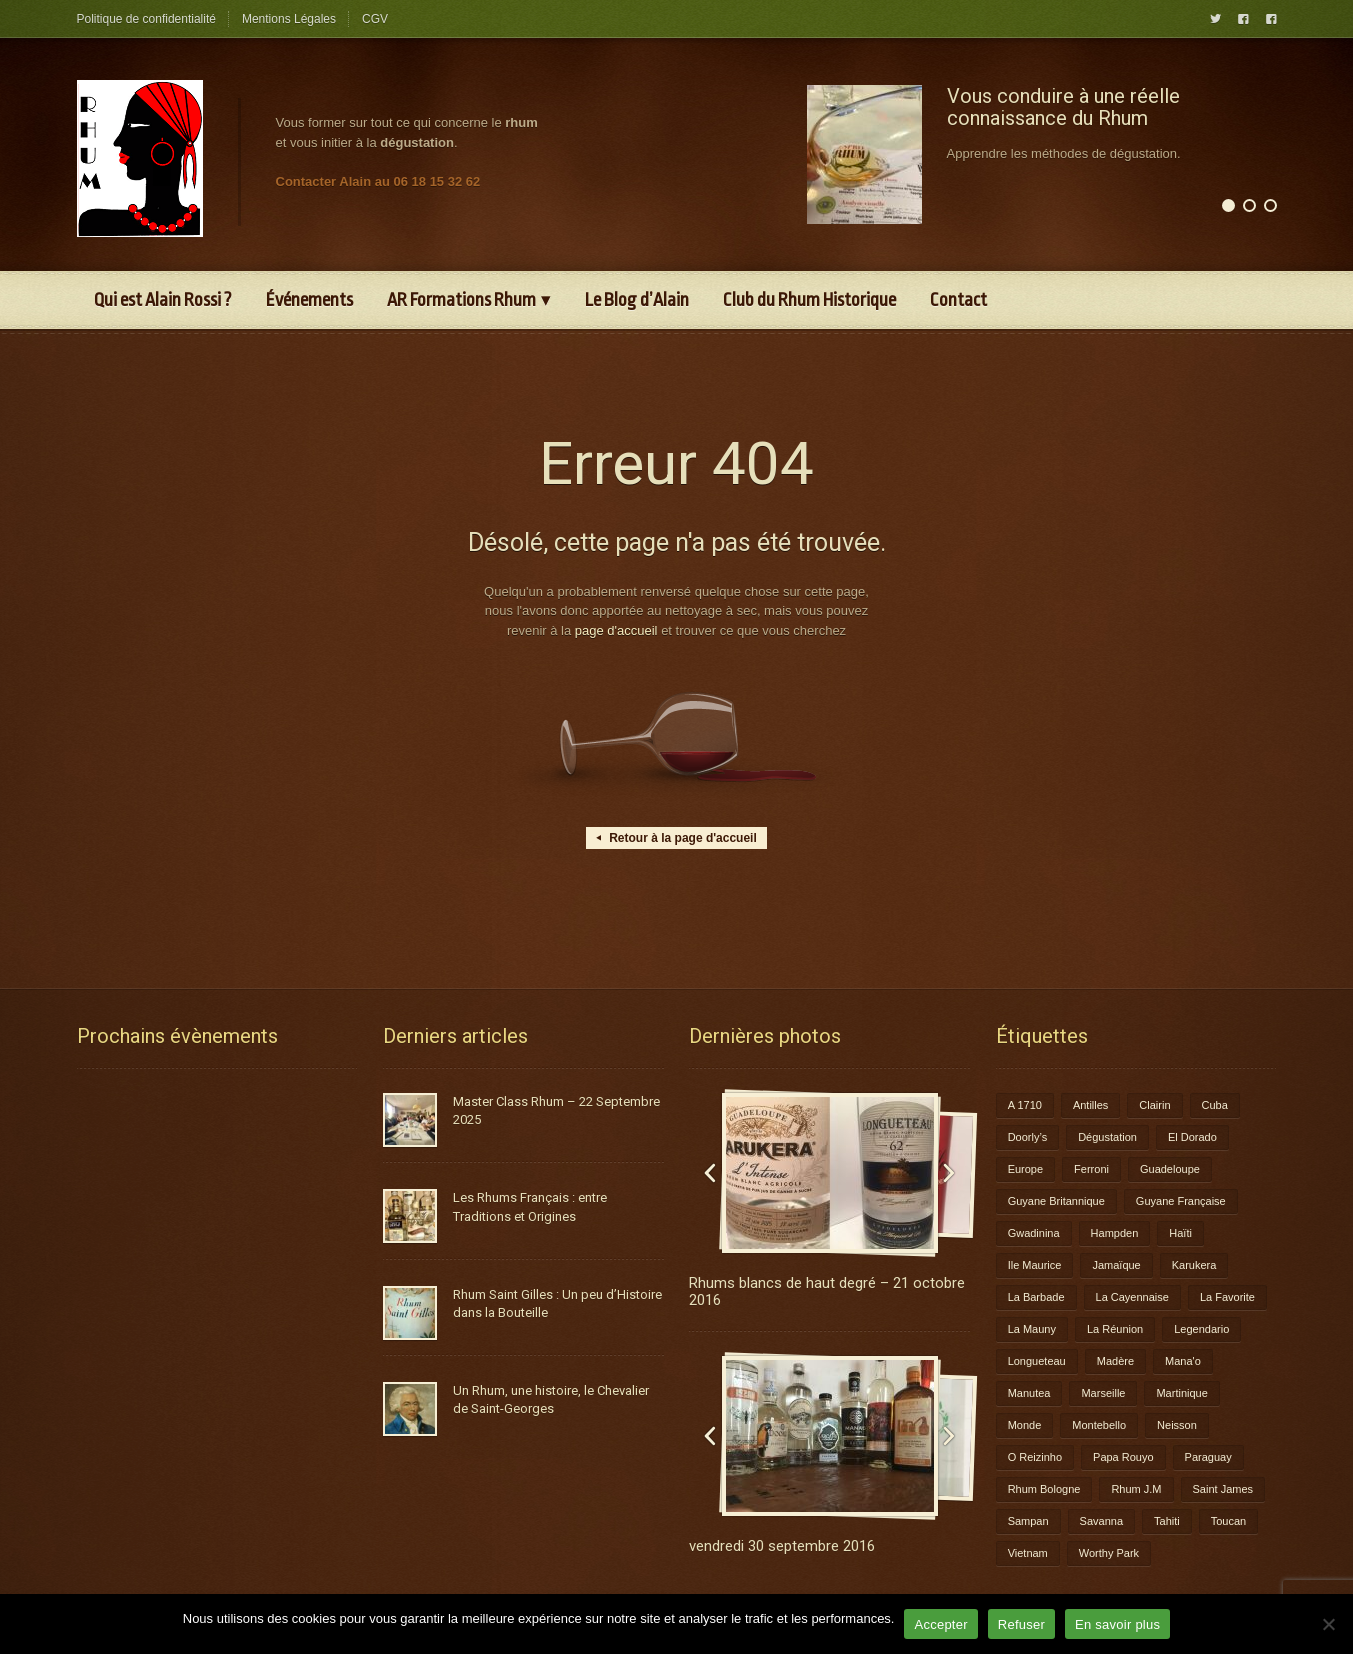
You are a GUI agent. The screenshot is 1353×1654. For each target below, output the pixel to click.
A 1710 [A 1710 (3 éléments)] (1025, 1105)
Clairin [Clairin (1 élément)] (1154, 1105)
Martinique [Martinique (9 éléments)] (1181, 1393)
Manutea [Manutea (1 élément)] (1029, 1393)
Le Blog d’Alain (637, 300)
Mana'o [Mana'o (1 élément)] (1183, 1361)
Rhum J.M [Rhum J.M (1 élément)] (1136, 1489)
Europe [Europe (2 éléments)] (1025, 1169)
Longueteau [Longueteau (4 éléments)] (1037, 1361)
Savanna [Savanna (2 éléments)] (1101, 1521)
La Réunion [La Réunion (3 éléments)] (1115, 1329)
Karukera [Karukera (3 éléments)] (1194, 1265)
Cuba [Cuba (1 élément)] (1215, 1105)
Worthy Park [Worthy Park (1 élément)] (1109, 1553)
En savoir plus (1117, 1624)
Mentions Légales (289, 19)
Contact (958, 300)
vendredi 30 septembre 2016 (782, 1546)
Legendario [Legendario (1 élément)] (1201, 1329)
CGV (375, 19)
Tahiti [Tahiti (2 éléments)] (1167, 1521)
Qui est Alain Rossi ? (163, 300)
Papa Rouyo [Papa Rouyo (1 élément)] (1123, 1457)
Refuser (1021, 1624)
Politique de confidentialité (146, 19)
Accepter (940, 1624)
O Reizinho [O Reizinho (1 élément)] (1035, 1457)
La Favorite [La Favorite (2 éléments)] (1227, 1297)
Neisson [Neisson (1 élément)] (1177, 1425)
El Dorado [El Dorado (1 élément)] (1192, 1137)
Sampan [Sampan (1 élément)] (1028, 1521)
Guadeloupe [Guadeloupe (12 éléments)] (1170, 1169)
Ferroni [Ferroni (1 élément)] (1091, 1169)
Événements (309, 300)
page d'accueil (616, 630)
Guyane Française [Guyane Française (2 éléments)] (1181, 1201)
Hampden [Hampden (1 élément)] (1115, 1233)
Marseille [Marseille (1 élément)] (1103, 1393)
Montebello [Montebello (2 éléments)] (1099, 1425)
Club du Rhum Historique (809, 300)
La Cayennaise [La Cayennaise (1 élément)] (1132, 1297)
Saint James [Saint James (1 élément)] (1223, 1489)
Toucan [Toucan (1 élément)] (1228, 1521)
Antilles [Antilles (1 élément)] (1090, 1105)
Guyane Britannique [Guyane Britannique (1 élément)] (1056, 1201)
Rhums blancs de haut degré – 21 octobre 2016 (827, 1291)
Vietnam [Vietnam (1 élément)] (1028, 1553)
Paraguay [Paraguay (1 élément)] (1208, 1457)
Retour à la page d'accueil (676, 838)
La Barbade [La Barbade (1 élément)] (1036, 1297)
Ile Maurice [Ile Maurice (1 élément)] (1035, 1265)
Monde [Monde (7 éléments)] (1025, 1425)
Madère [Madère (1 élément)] (1115, 1361)
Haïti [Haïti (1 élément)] (1180, 1233)
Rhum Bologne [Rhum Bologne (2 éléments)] (1044, 1489)
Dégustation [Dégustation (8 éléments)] (1107, 1137)
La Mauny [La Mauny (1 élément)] (1032, 1329)
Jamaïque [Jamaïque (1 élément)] (1116, 1265)
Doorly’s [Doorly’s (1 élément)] (1028, 1137)
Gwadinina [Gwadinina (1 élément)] (1034, 1233)
